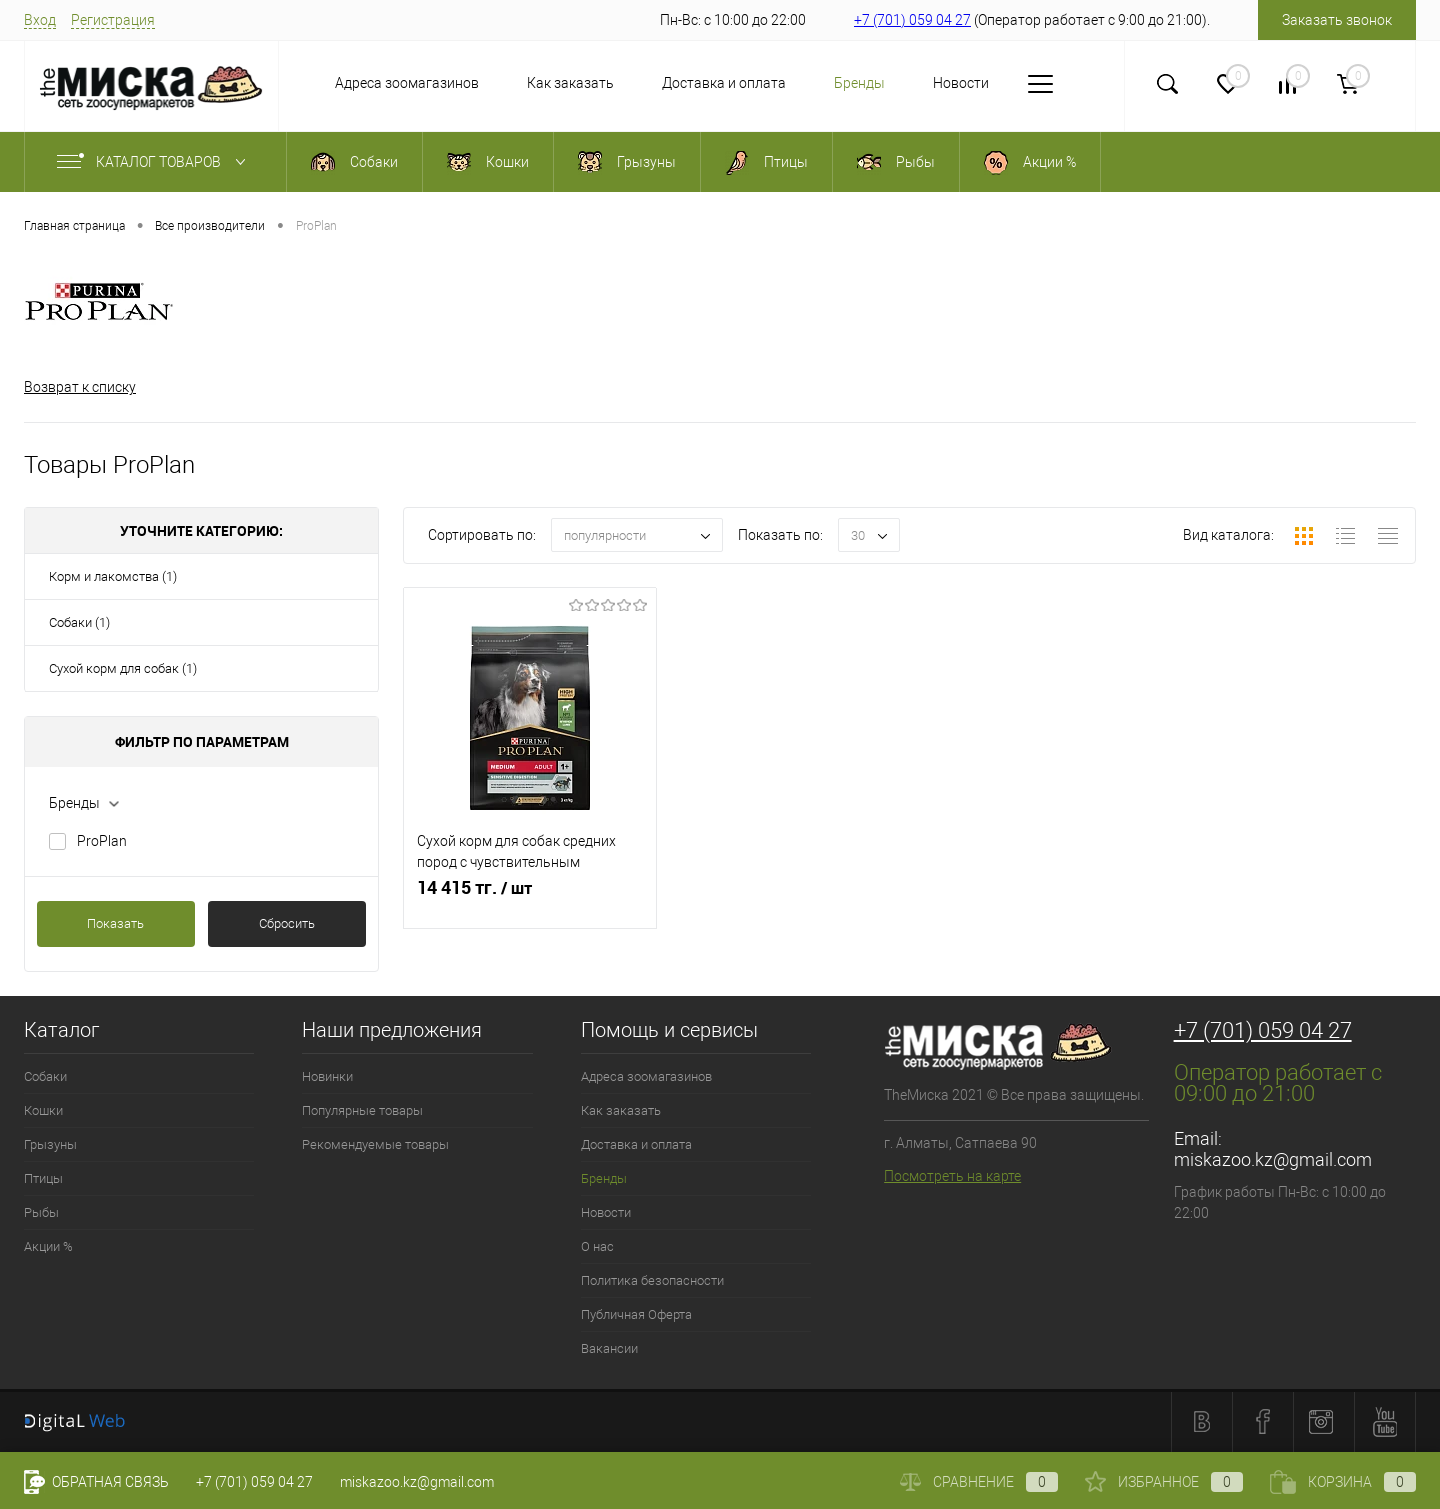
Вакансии (609, 1348)
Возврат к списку (80, 387)
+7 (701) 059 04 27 (912, 20)
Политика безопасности (652, 1280)
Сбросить (287, 923)
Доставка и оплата (683, 83)
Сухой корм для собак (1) (123, 668)
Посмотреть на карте (952, 1176)
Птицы (43, 1178)
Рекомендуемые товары (375, 1144)
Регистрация (113, 20)
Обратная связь (96, 1482)
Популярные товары (362, 1110)
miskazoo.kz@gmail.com (1273, 1159)
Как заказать (529, 83)
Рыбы (41, 1212)
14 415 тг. (530, 899)
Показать (115, 923)
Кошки (43, 1110)
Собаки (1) (79, 622)
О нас (1013, 83)
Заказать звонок (1337, 20)
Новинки (327, 1076)
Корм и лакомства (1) (113, 576)
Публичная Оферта (636, 1314)
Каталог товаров (155, 162)
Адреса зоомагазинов (366, 83)
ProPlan (102, 841)
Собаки (45, 1076)
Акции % (48, 1246)
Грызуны (50, 1144)
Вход (40, 20)
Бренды (818, 83)
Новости (920, 83)
